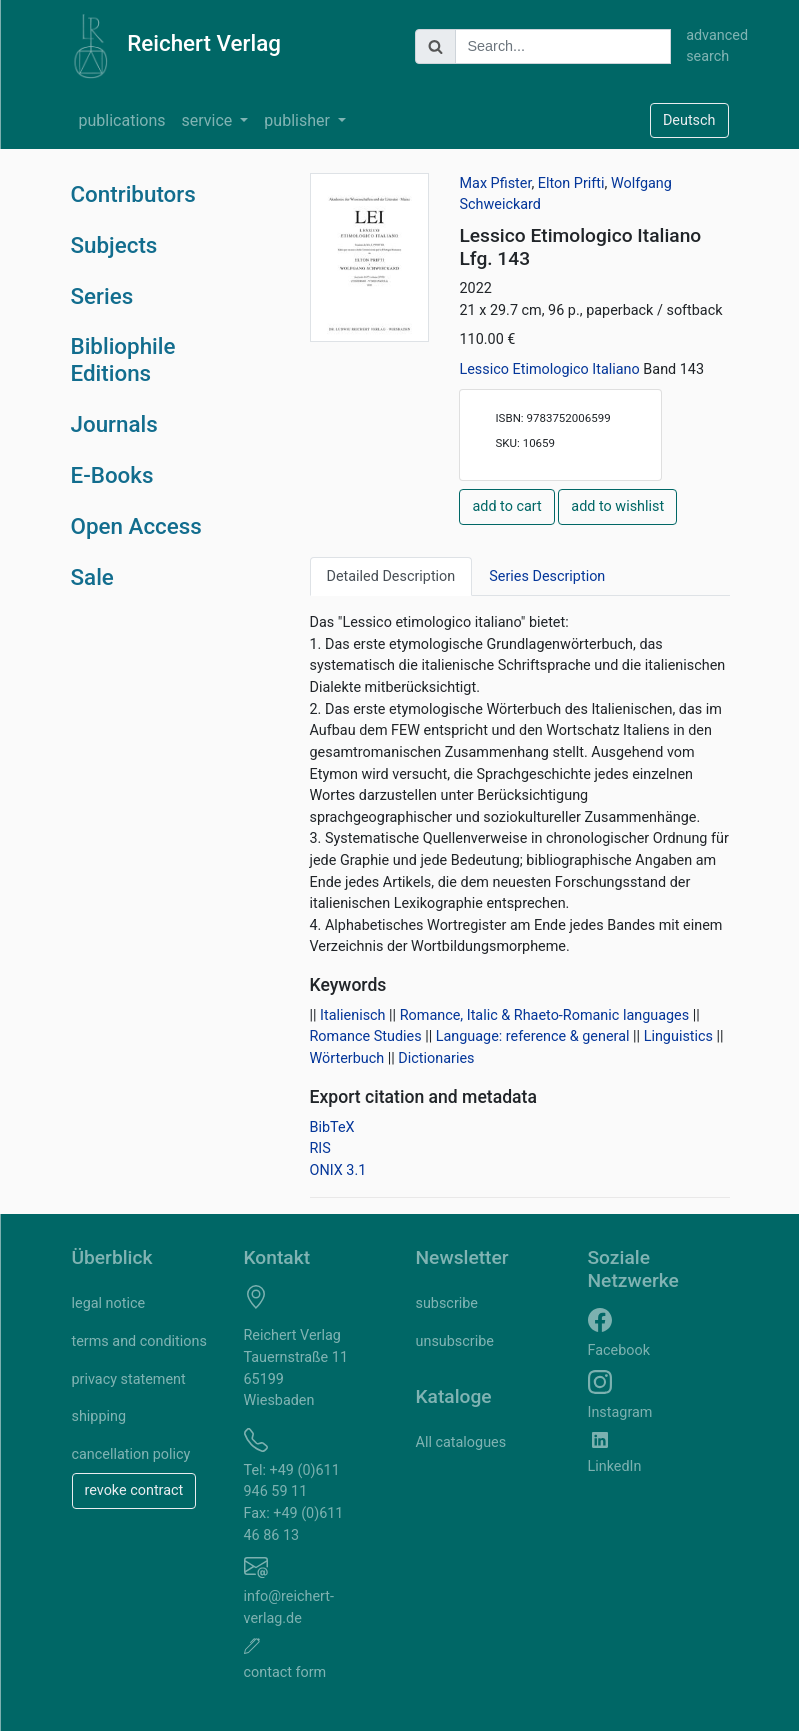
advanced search (707, 46)
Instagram (620, 1412)
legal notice (109, 1303)
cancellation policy (131, 1454)
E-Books (112, 475)
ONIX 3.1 (338, 1170)
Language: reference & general (533, 1036)
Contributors (133, 194)
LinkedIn (615, 1466)
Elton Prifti (571, 183)
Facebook (619, 1350)
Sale (92, 577)
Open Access (136, 526)
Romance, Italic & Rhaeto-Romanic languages (544, 1015)
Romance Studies (366, 1036)
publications (122, 120)
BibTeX (332, 1127)
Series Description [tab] (547, 576)
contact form (285, 1672)
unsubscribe (455, 1341)
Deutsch (689, 120)
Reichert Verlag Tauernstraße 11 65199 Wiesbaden (296, 1368)
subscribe (447, 1303)
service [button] (209, 120)
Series (102, 296)
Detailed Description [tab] (391, 576)
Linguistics (678, 1036)
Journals (114, 424)
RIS (320, 1148)
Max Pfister (495, 183)
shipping (99, 1416)
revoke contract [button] (134, 1490)
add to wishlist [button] (617, 506)
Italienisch (352, 1015)
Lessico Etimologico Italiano (551, 369)
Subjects (114, 245)
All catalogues (461, 1442)
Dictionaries (436, 1058)
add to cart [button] (506, 506)
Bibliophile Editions (123, 359)
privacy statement (129, 1379)
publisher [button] (299, 120)
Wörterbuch (347, 1058)
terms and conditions (139, 1341)
